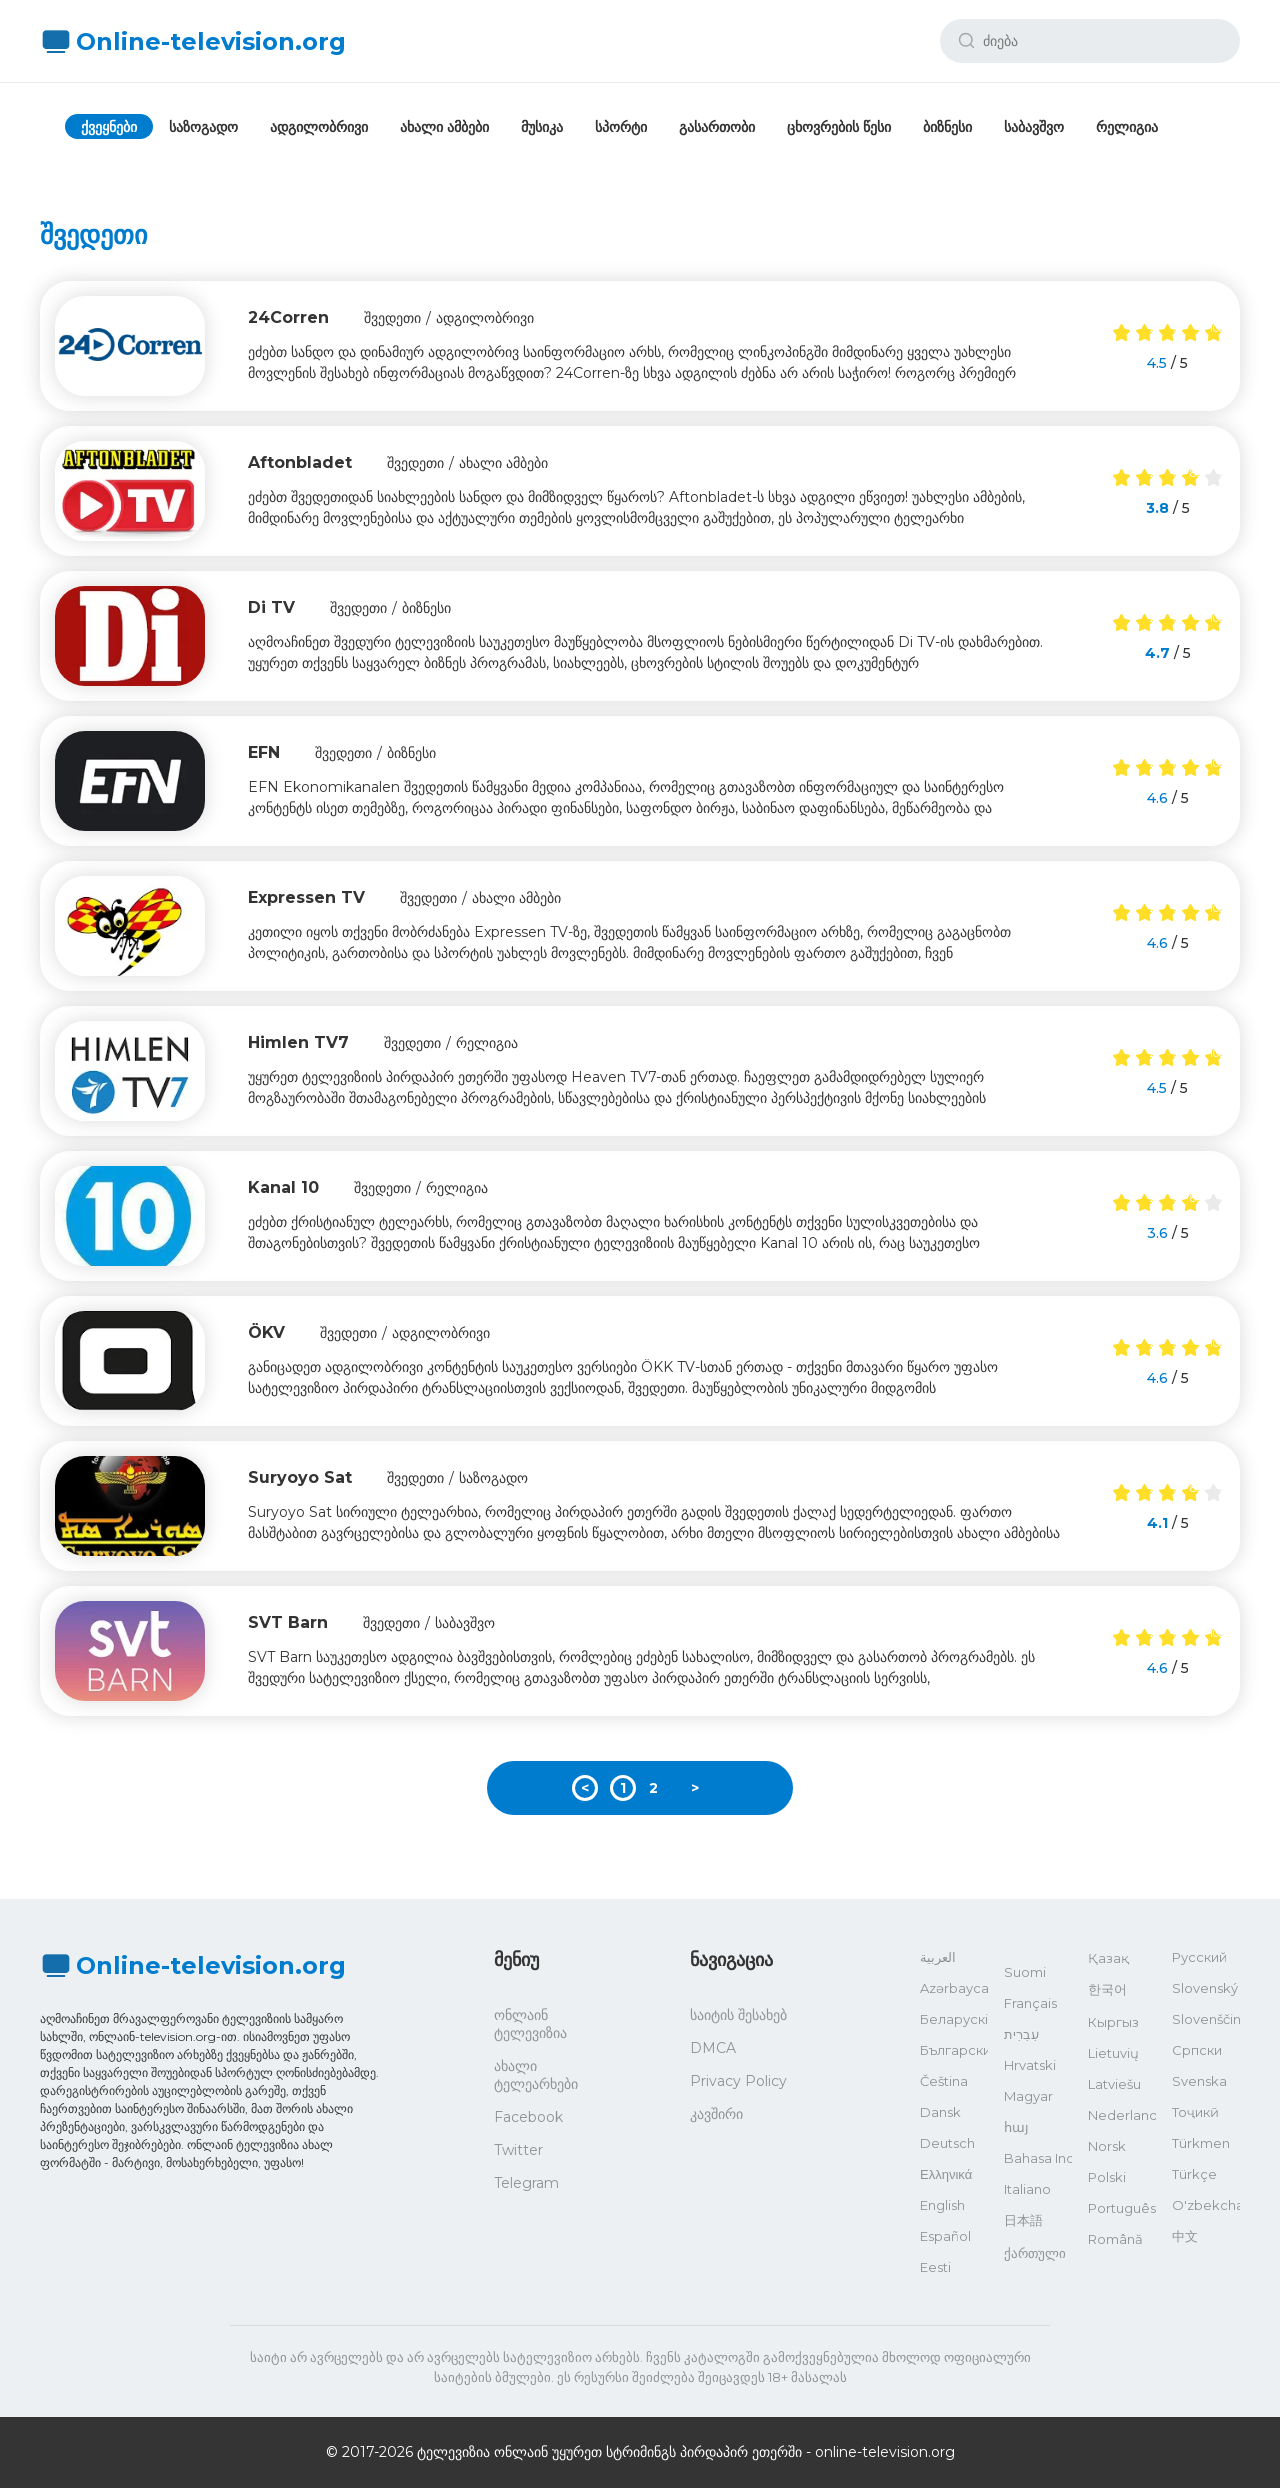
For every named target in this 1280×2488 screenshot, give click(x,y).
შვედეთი (392, 318)
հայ (1016, 2127)
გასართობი (717, 127)
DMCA (713, 2048)
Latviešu (1114, 2084)
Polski (1107, 2177)
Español (945, 2236)
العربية (938, 1957)
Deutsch (947, 2143)
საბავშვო (1034, 127)
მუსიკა (542, 127)
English (942, 2205)
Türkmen (1201, 2143)
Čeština (944, 2081)
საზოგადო (203, 127)
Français (1030, 2003)
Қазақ (1108, 1958)
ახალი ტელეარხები (536, 2075)
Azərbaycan (954, 1988)
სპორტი (621, 127)
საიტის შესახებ (738, 2015)
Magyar (1028, 2096)
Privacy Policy (738, 2081)
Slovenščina (1206, 2019)
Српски (1197, 2050)
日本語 (1023, 2220)
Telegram (526, 2183)
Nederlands (1122, 2115)
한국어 (1107, 1989)
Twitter (518, 2150)
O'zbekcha (1206, 2205)
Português (1122, 2208)
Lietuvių (1113, 2053)
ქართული (1035, 2253)
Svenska (1199, 2081)
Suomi (1025, 1972)
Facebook (528, 2117)
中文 (1185, 2236)
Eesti (935, 2267)
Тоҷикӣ (1195, 2112)
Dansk (940, 2112)
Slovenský (1205, 1988)
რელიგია (1127, 127)
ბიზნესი (947, 127)
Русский (1199, 1957)
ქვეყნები (109, 127)
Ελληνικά (946, 2174)
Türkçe (1194, 2174)
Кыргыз (1113, 2022)
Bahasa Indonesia (1038, 2158)
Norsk (1107, 2146)
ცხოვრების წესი (839, 127)
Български (954, 2050)
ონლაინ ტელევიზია (530, 2024)
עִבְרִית (1021, 2034)
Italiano (1027, 2189)
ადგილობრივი (319, 127)
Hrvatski (1030, 2065)
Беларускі (954, 2019)
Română (1115, 2239)
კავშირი (716, 2114)
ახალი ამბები (444, 127)
